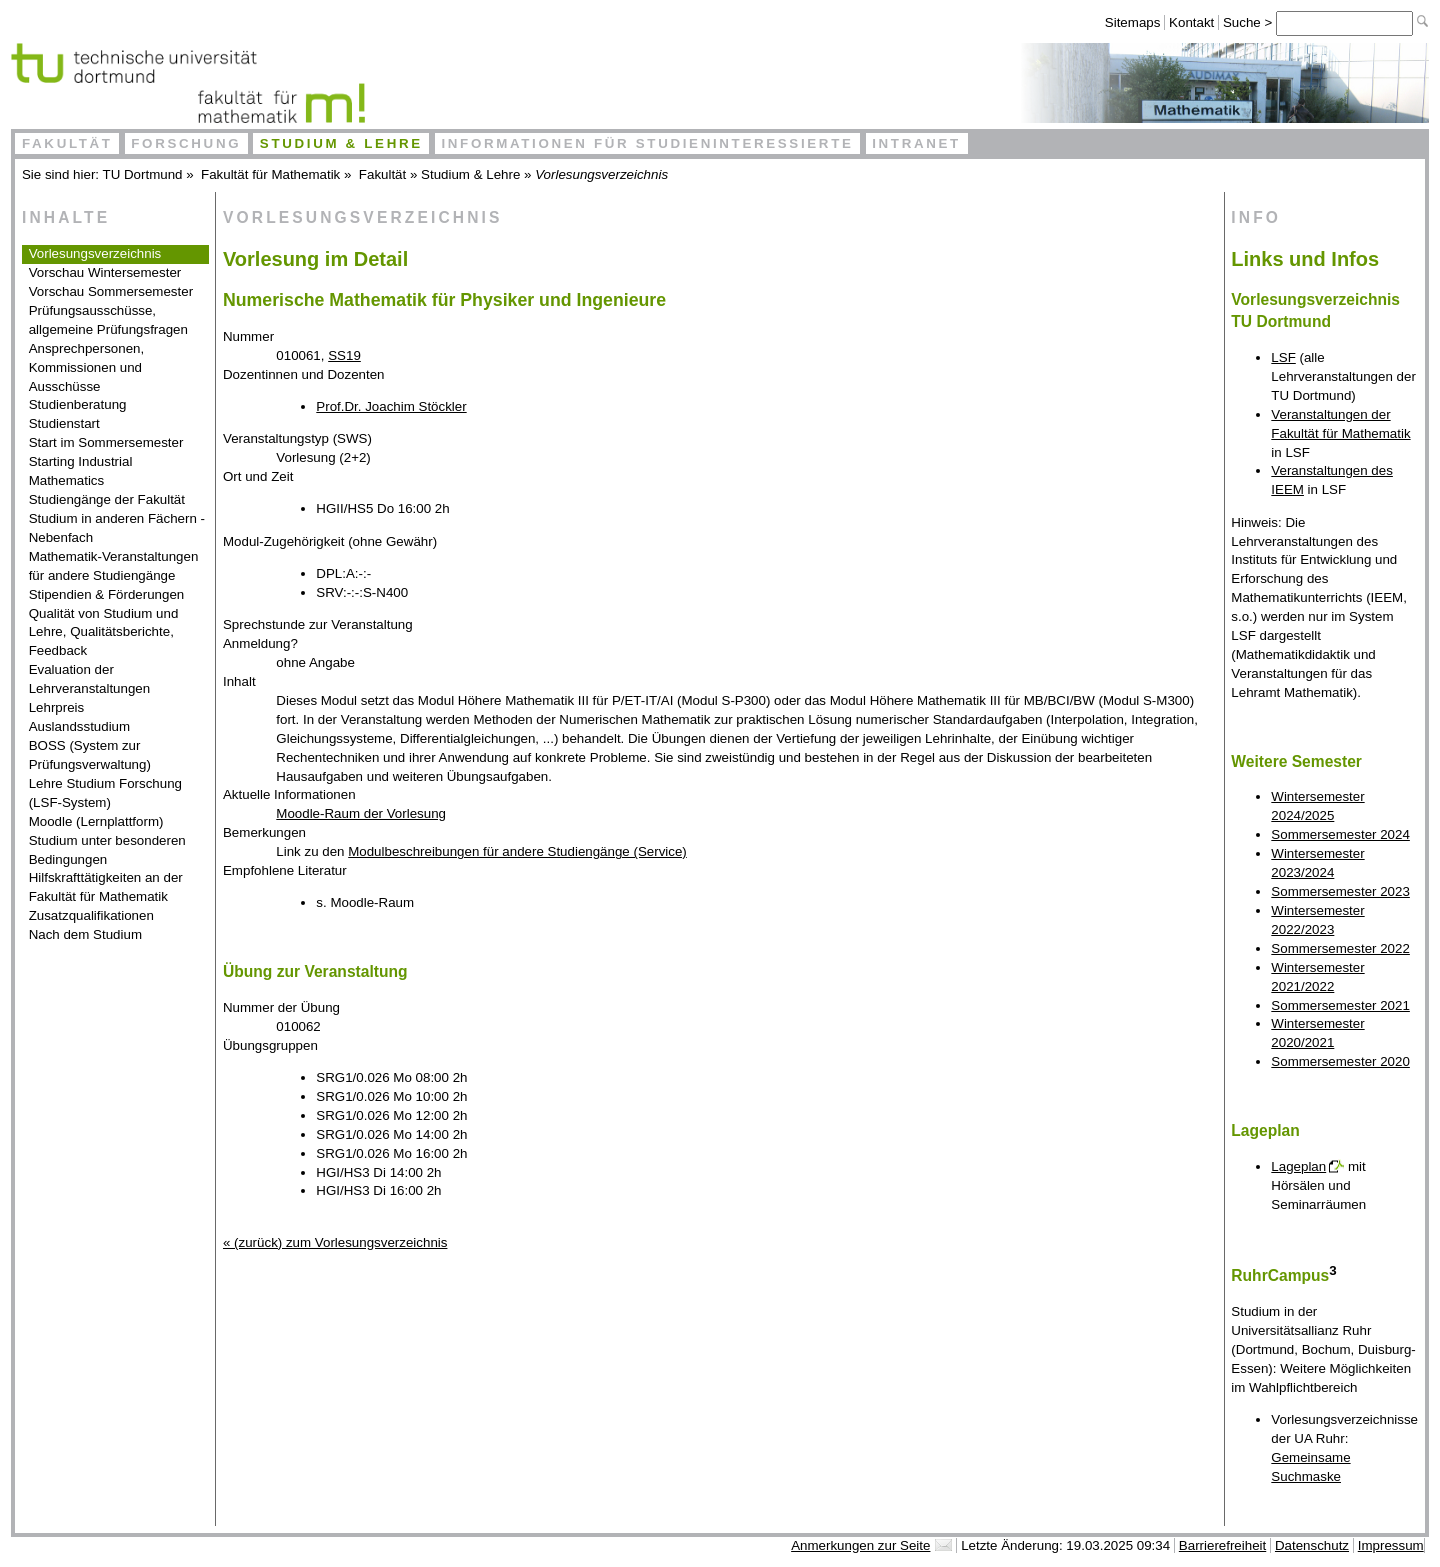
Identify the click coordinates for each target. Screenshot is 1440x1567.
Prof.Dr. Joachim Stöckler (391, 406)
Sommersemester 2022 (1340, 948)
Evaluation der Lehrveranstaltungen (90, 679)
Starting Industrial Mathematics (81, 471)
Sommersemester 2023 (1340, 891)
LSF (1283, 357)
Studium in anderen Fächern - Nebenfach (117, 528)
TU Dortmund (143, 174)
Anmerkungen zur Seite (860, 1545)
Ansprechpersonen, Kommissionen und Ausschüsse (87, 367)
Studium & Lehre (341, 143)
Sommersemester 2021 (1340, 1005)
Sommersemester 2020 (1340, 1061)
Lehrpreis (57, 707)
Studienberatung (78, 404)
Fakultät (67, 143)
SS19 (344, 355)
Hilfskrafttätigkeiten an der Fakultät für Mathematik (106, 887)
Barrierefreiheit (1222, 1545)
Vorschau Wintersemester (105, 272)
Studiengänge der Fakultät (107, 499)
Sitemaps (1133, 22)
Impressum (1391, 1545)
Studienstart (64, 423)
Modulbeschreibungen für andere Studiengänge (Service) (517, 851)
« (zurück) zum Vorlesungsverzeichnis (335, 1242)
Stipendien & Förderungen (107, 594)
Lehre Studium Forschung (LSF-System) (105, 793)
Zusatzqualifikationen (91, 915)
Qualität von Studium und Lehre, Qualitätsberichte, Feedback (104, 632)
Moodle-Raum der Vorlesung (361, 813)
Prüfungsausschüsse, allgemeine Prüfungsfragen (108, 320)
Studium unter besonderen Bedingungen (107, 850)
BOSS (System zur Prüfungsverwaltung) (90, 755)
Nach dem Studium (85, 934)
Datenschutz (1312, 1545)
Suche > (1249, 22)
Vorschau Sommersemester (111, 291)
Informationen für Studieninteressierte (647, 143)
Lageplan (1298, 1166)
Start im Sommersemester (106, 442)
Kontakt (1191, 22)
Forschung (186, 143)
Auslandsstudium (80, 726)
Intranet (916, 143)
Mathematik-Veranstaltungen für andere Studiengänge (114, 566)
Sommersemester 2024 (1340, 834)
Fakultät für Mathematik (270, 174)
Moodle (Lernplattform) (96, 821)
